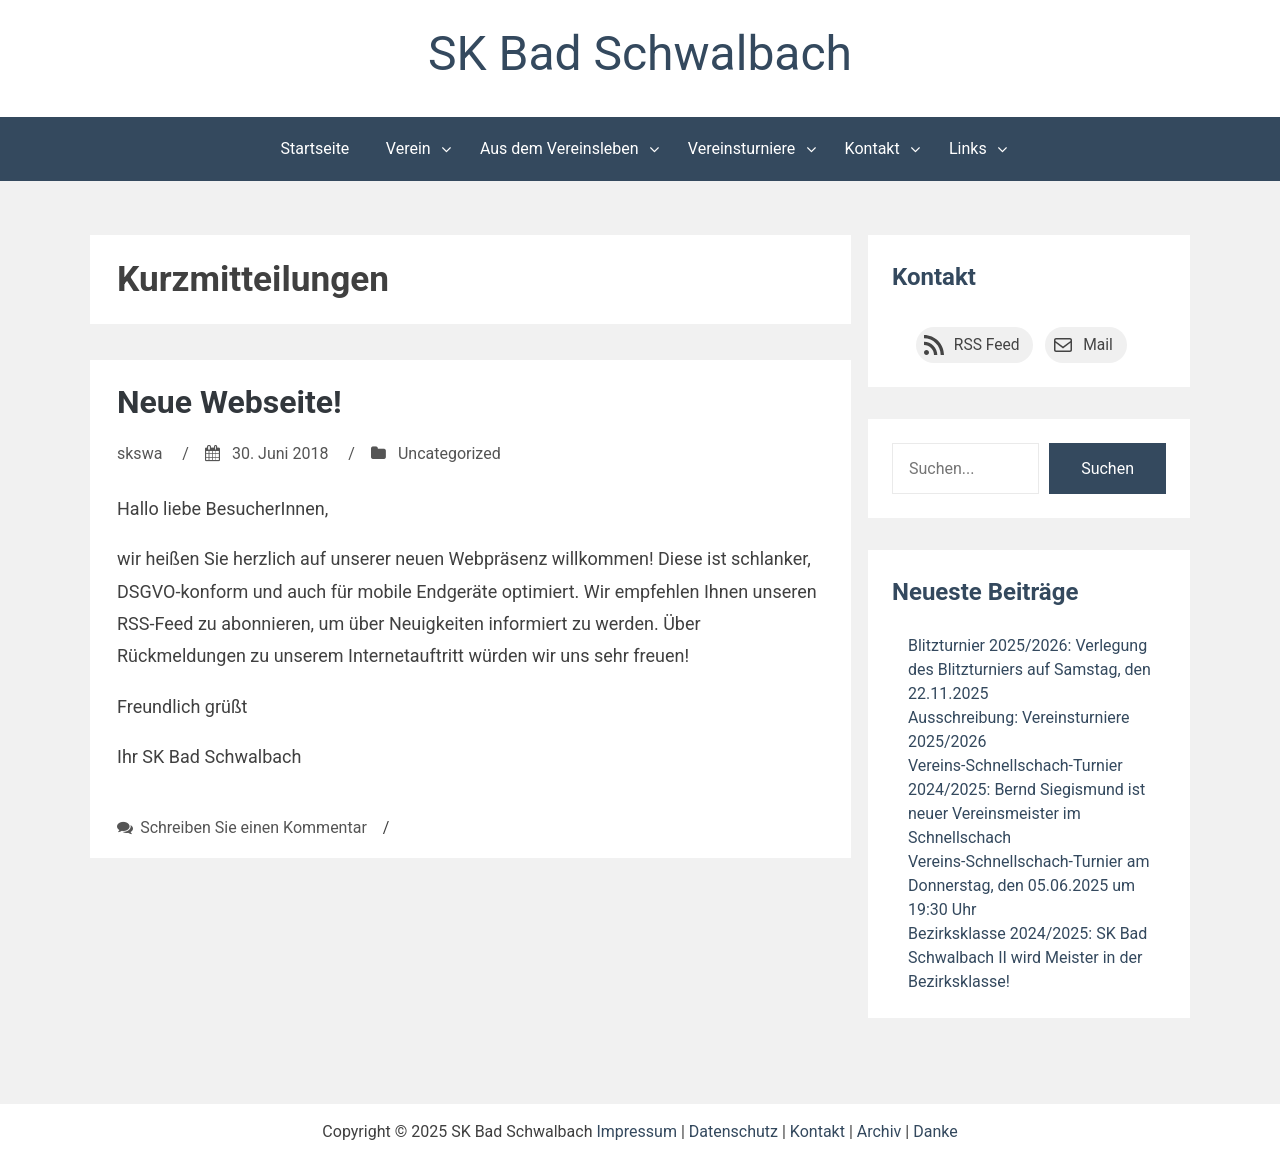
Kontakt (872, 148)
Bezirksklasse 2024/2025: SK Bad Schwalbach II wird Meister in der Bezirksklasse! (1027, 957)
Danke (935, 1131)
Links (968, 148)
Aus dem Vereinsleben (559, 148)
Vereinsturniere (742, 148)
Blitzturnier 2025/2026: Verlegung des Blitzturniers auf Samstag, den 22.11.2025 (1029, 669)
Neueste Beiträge (985, 592)
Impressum (636, 1131)
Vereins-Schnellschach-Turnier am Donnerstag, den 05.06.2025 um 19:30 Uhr (1028, 885)
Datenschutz (733, 1131)
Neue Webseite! (229, 402)
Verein (408, 148)
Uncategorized (449, 453)
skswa (139, 453)
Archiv (879, 1131)
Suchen (1107, 468)
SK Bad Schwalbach (640, 53)
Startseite (315, 148)
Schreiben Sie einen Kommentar (253, 827)
